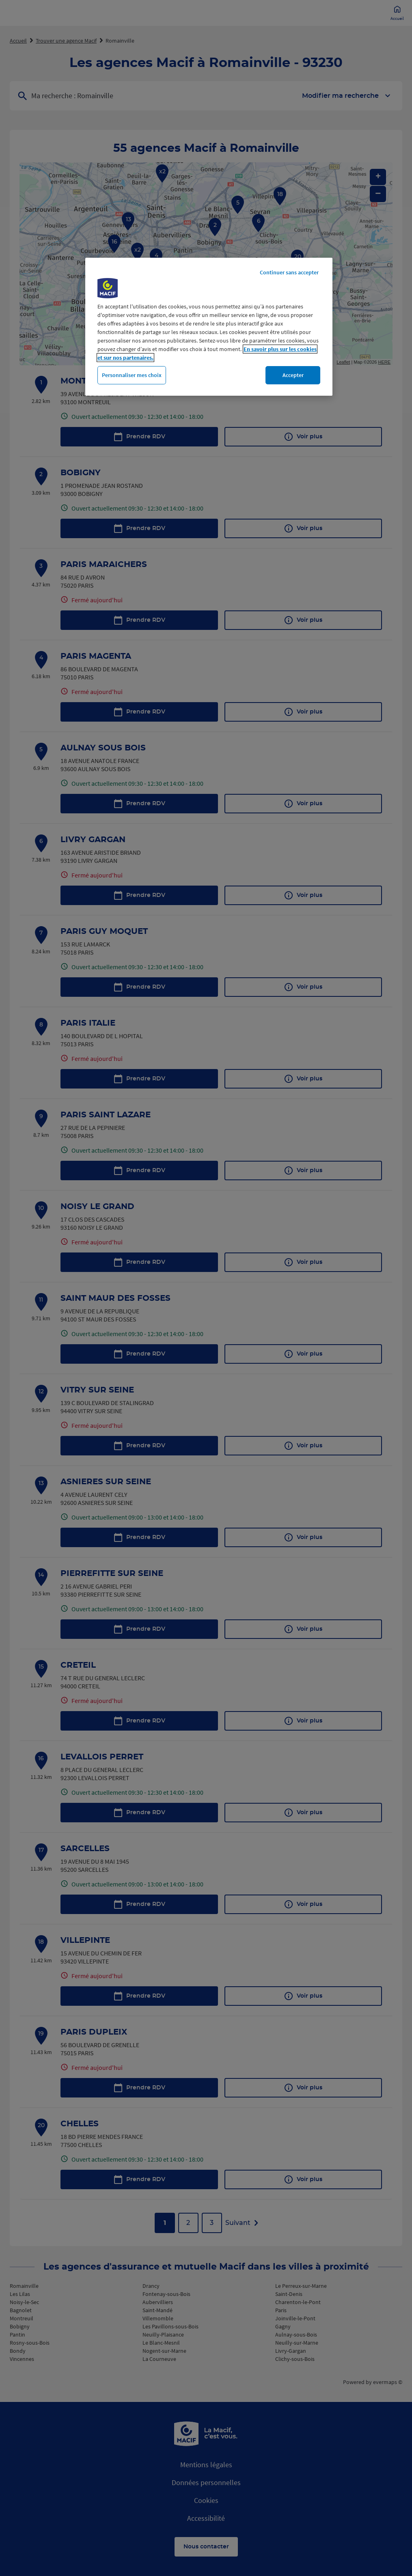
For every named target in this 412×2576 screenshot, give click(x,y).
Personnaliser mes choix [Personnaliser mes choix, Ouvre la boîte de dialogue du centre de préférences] (132, 375)
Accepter (293, 375)
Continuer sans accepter (289, 272)
